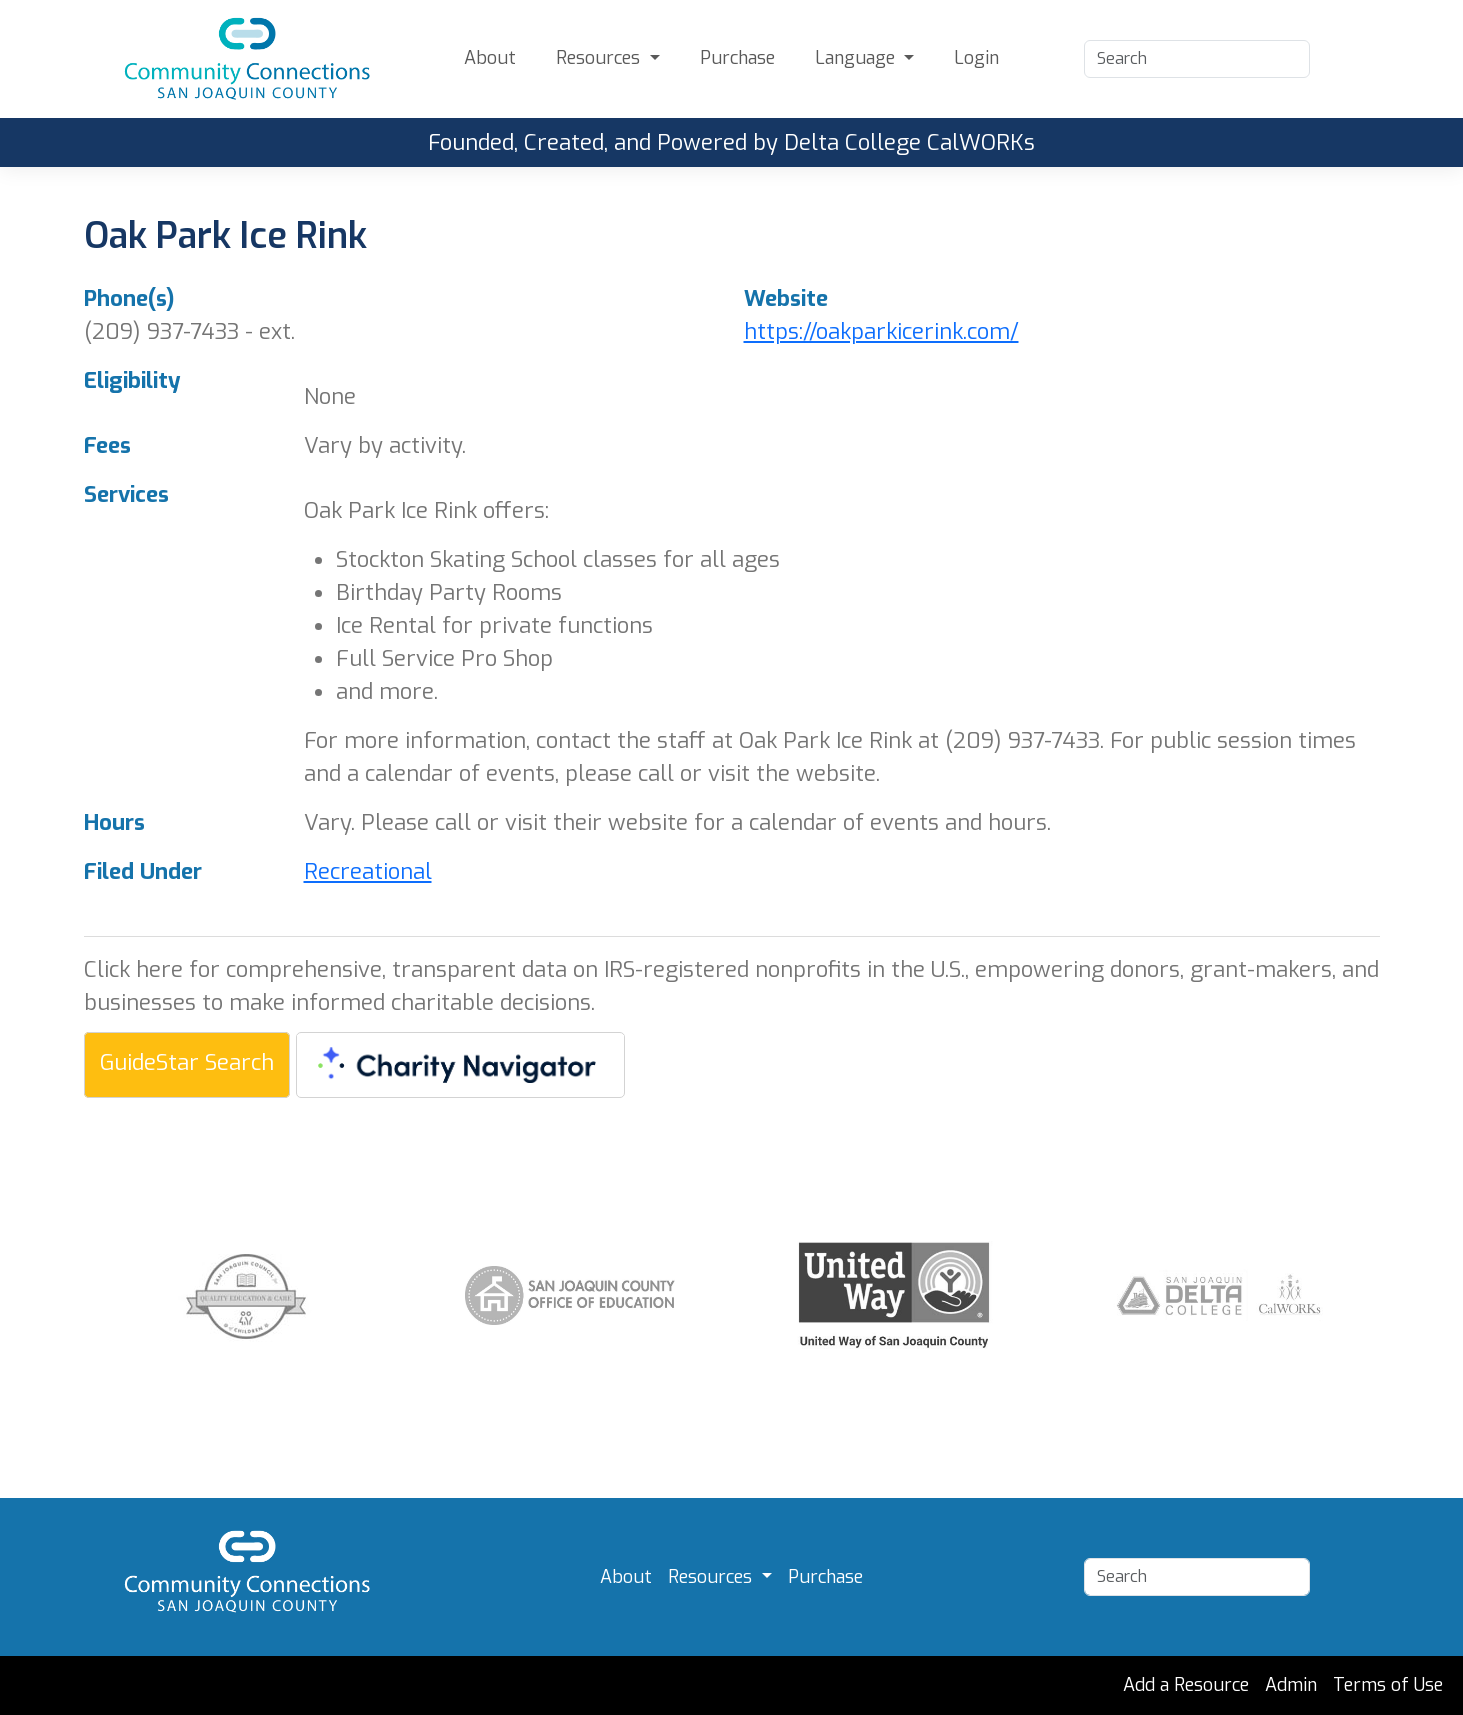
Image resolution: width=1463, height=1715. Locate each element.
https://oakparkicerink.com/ (881, 331)
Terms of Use (1388, 1685)
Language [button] (857, 58)
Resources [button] (600, 58)
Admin (1291, 1685)
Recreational (368, 871)
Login (976, 58)
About (490, 58)
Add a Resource (1186, 1685)
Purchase (737, 58)
